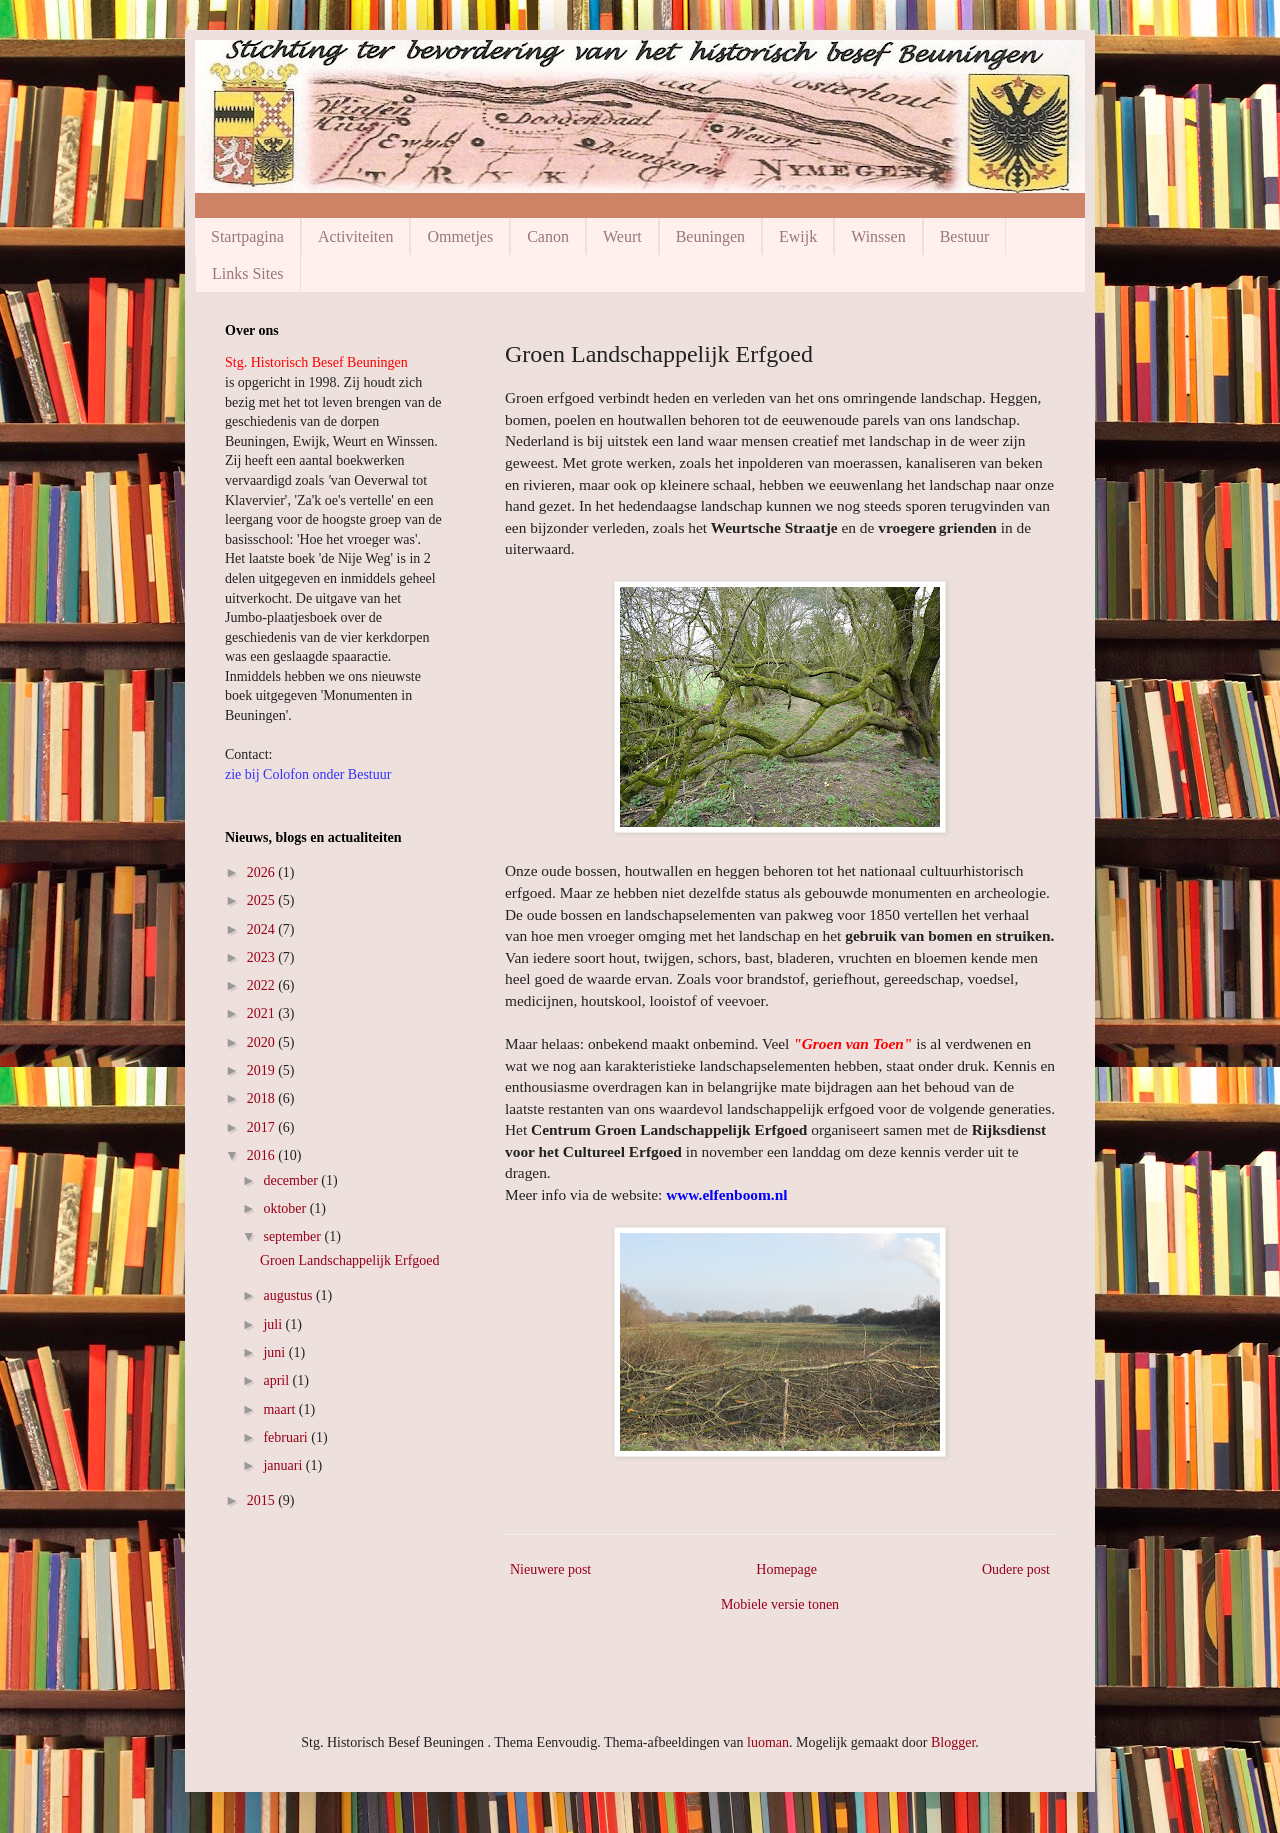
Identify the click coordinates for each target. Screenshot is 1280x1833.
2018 (263, 1098)
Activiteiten (356, 236)
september (293, 1236)
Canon (548, 236)
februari (287, 1437)
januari (284, 1465)
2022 (263, 985)
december (292, 1180)
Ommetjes (460, 236)
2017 (263, 1127)
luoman (768, 1742)
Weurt (622, 236)
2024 (263, 929)
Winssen (878, 236)
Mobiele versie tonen (780, 1604)
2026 (263, 872)
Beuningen (710, 236)
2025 (263, 900)
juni (275, 1352)
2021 (263, 1013)
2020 (263, 1042)
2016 (263, 1155)
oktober (286, 1208)
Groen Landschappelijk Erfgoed (350, 1260)
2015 (263, 1500)
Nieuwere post (550, 1569)
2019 (263, 1070)
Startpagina (247, 236)
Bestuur (965, 236)
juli (274, 1324)
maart (280, 1409)
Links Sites (248, 273)
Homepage (786, 1569)
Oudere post (1016, 1569)
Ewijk (798, 236)
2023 (263, 957)
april (277, 1380)
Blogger (953, 1742)
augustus (289, 1295)
